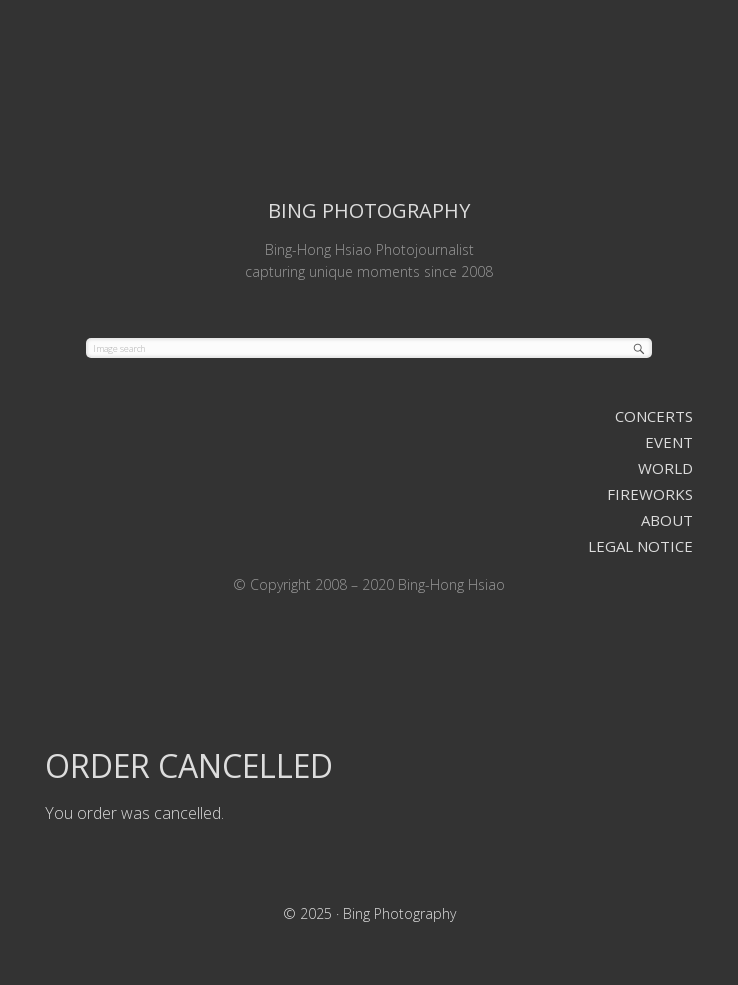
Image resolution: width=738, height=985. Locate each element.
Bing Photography (369, 96)
